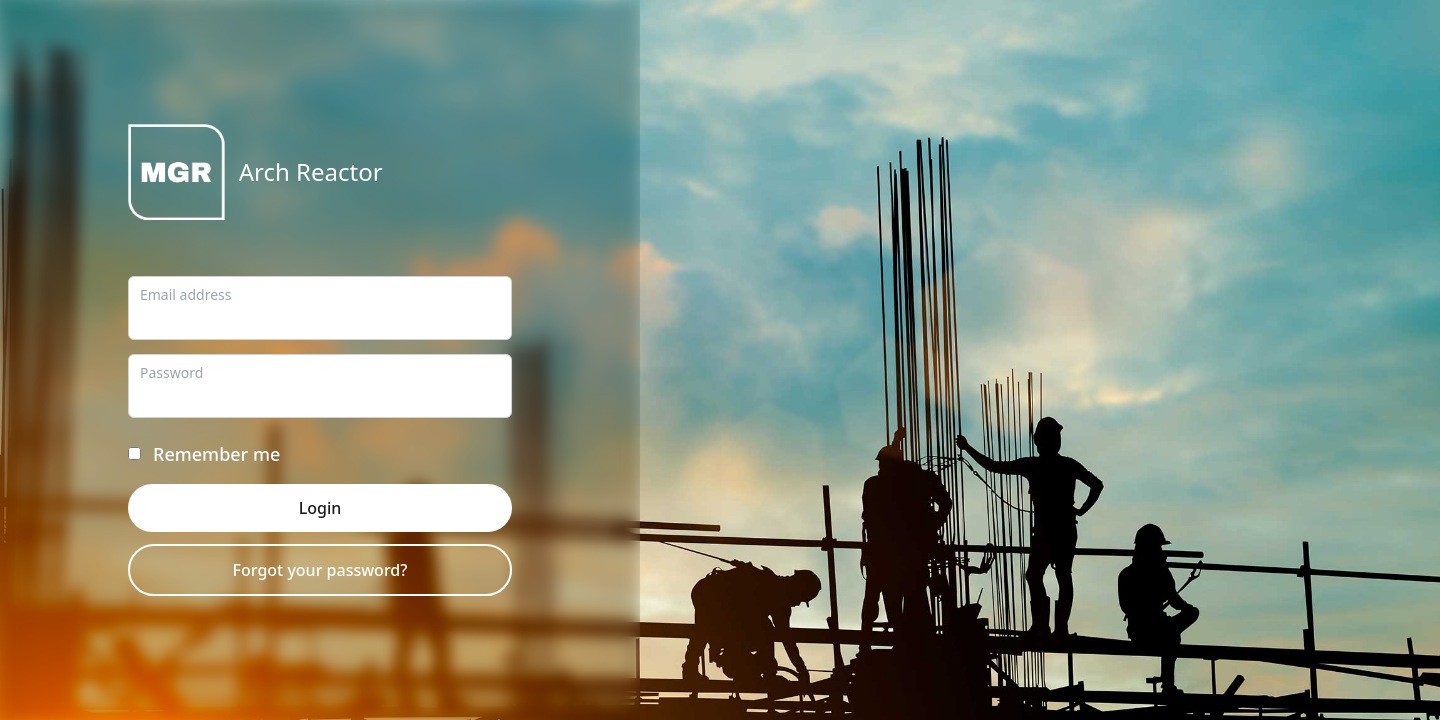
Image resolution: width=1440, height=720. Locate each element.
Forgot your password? (320, 570)
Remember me (216, 454)
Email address (185, 294)
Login (320, 508)
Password (171, 372)
